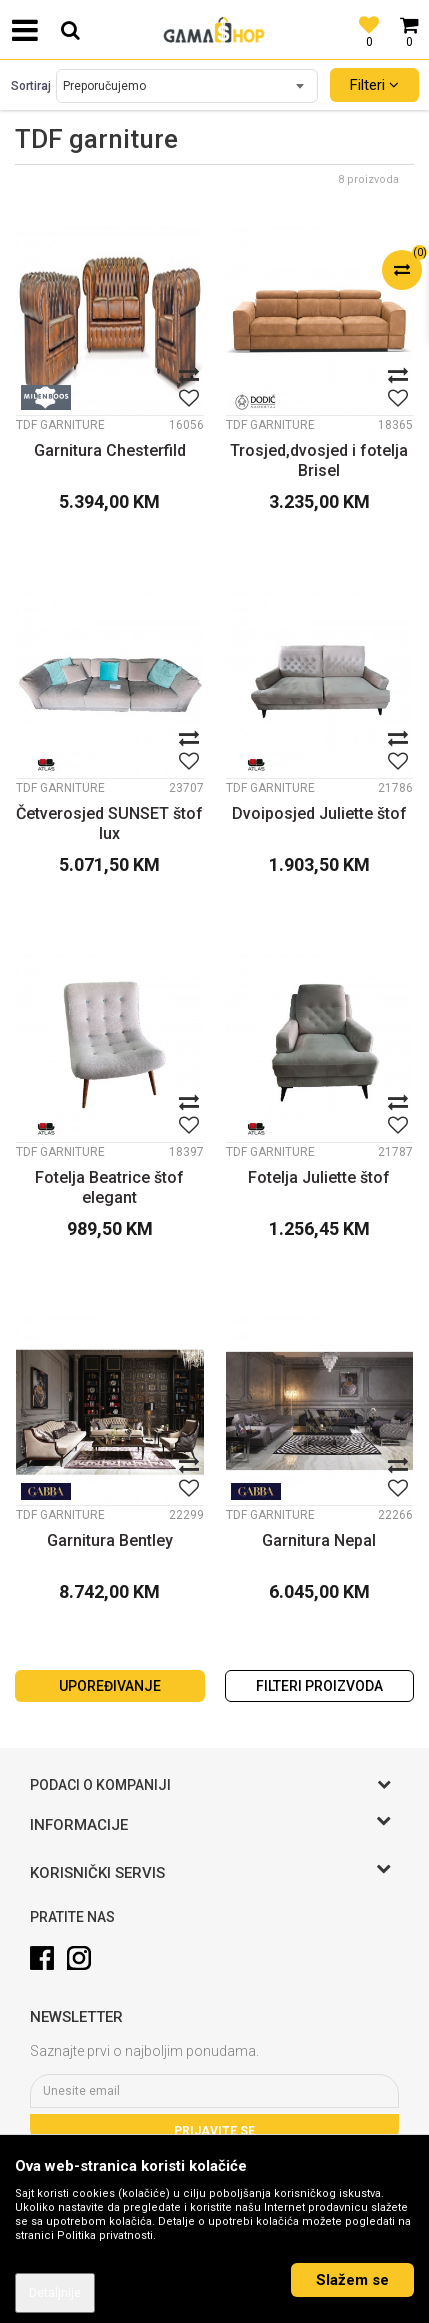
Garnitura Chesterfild (110, 450)
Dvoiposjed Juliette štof (319, 813)
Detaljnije (55, 2293)
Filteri (374, 85)
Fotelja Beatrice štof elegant (109, 1187)
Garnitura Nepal (319, 1540)
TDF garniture (60, 425)
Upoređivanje (110, 1686)
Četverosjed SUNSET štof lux (109, 823)
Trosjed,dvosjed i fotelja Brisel (319, 460)
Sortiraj (31, 86)
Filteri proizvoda (319, 1686)
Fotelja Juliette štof (319, 1177)
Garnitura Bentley (110, 1540)
